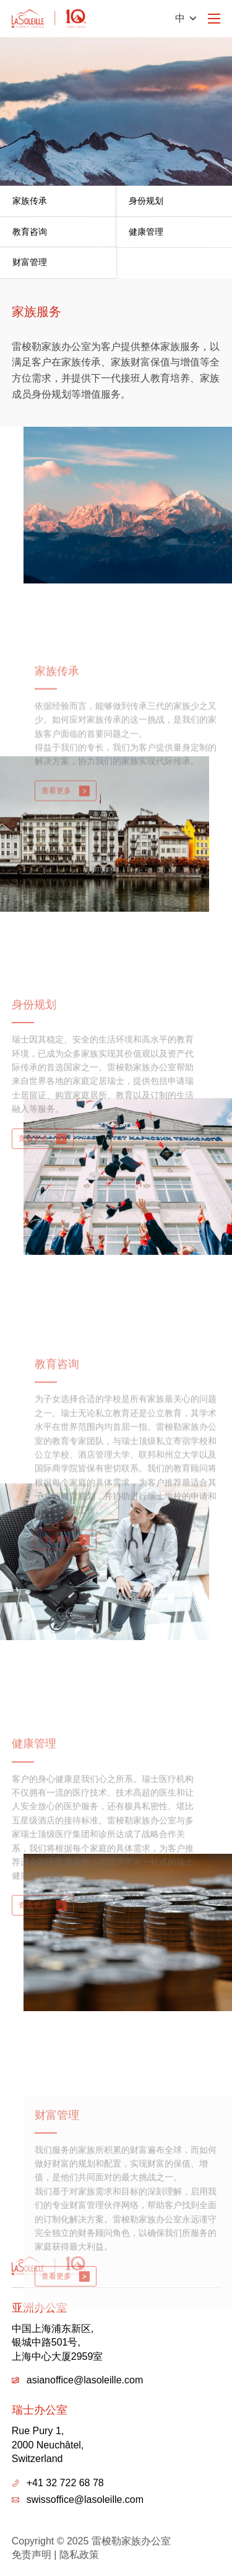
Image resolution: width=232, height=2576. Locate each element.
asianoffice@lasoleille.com (85, 2380)
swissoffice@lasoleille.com (85, 2499)
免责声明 (31, 2554)
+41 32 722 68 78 (65, 2483)
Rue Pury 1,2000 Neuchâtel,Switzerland (48, 2444)
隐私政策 (79, 2554)
